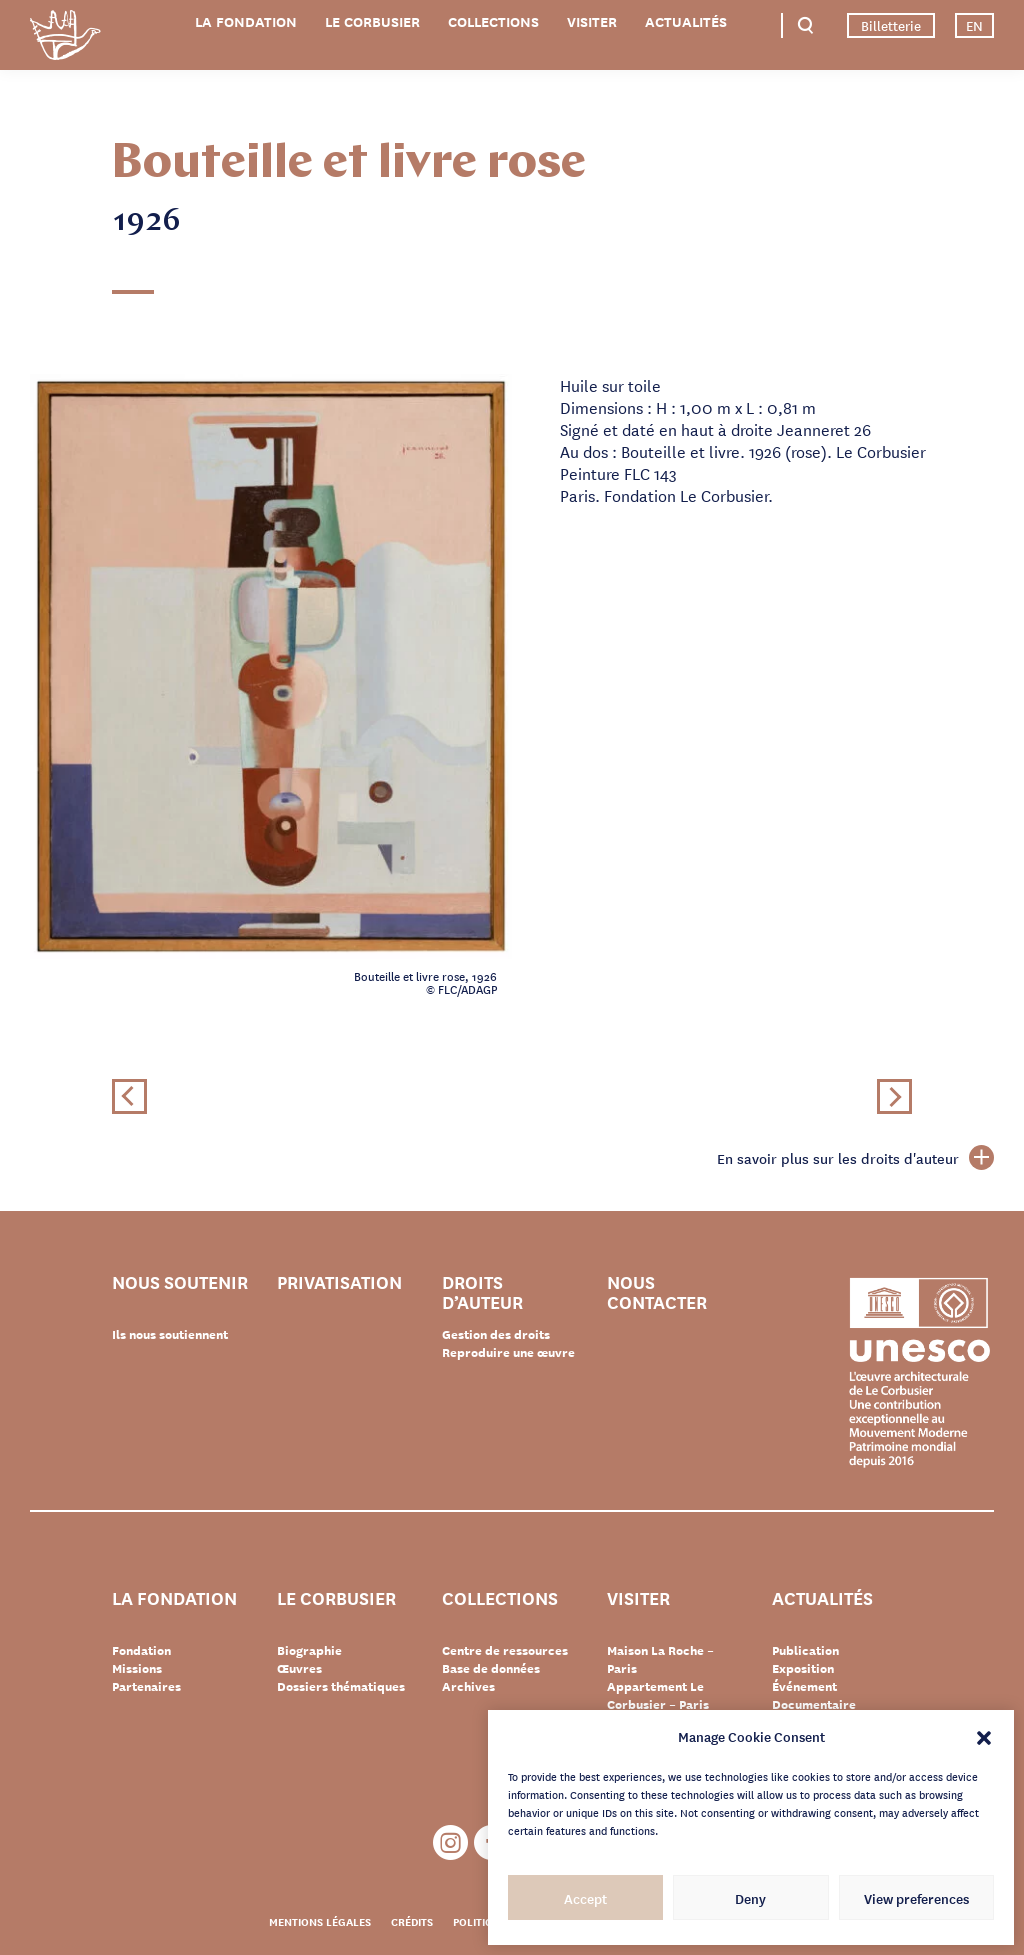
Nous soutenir (180, 1282)
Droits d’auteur (482, 1291)
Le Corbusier (372, 21)
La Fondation (246, 21)
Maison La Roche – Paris (660, 1659)
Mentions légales (320, 1921)
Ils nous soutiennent (170, 1334)
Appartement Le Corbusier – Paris (658, 1695)
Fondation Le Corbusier (65, 38)
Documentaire (814, 1704)
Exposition (803, 1668)
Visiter (592, 21)
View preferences (916, 1898)
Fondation (141, 1650)
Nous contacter (657, 1291)
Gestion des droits (496, 1334)
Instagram (450, 1842)
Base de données (491, 1668)
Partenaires (146, 1686)
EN (974, 25)
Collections (493, 21)
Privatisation (339, 1282)
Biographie (309, 1650)
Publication (805, 1650)
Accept (585, 1898)
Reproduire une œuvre (508, 1352)
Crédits (412, 1921)
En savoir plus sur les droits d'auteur (855, 1158)
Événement (804, 1686)
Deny (750, 1898)
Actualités (686, 21)
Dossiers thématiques (341, 1686)
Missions (137, 1668)
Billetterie (891, 25)
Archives (468, 1686)
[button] (984, 1736)
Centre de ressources (505, 1650)
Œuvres (299, 1668)
